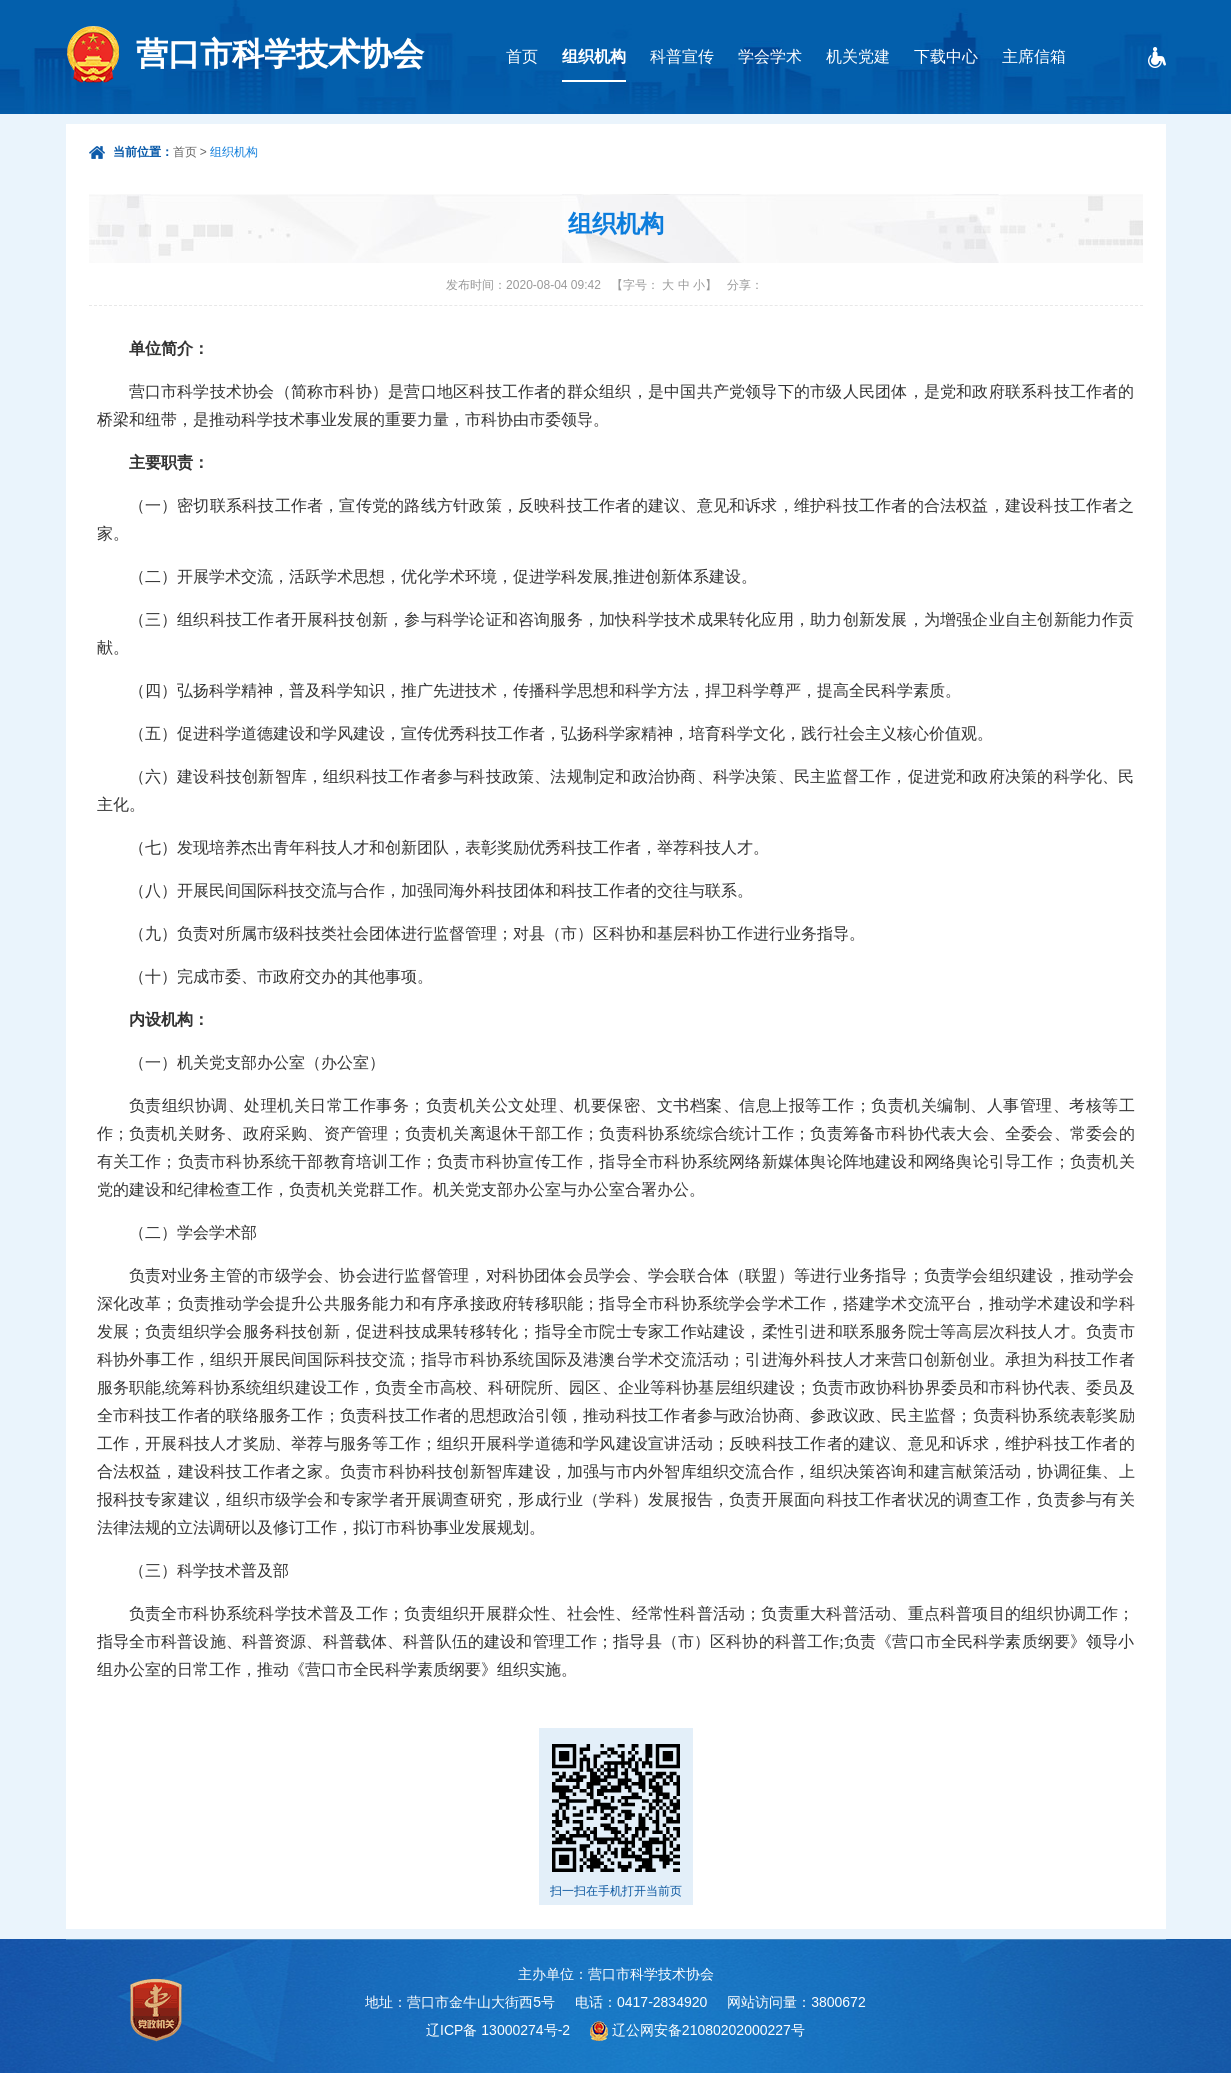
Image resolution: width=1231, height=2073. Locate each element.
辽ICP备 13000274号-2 (498, 2030)
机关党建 (858, 56)
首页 (522, 56)
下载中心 (946, 56)
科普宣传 (682, 56)
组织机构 (594, 56)
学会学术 (770, 56)
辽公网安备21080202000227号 (708, 2030)
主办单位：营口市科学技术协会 (616, 1974)
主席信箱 (1034, 56)
